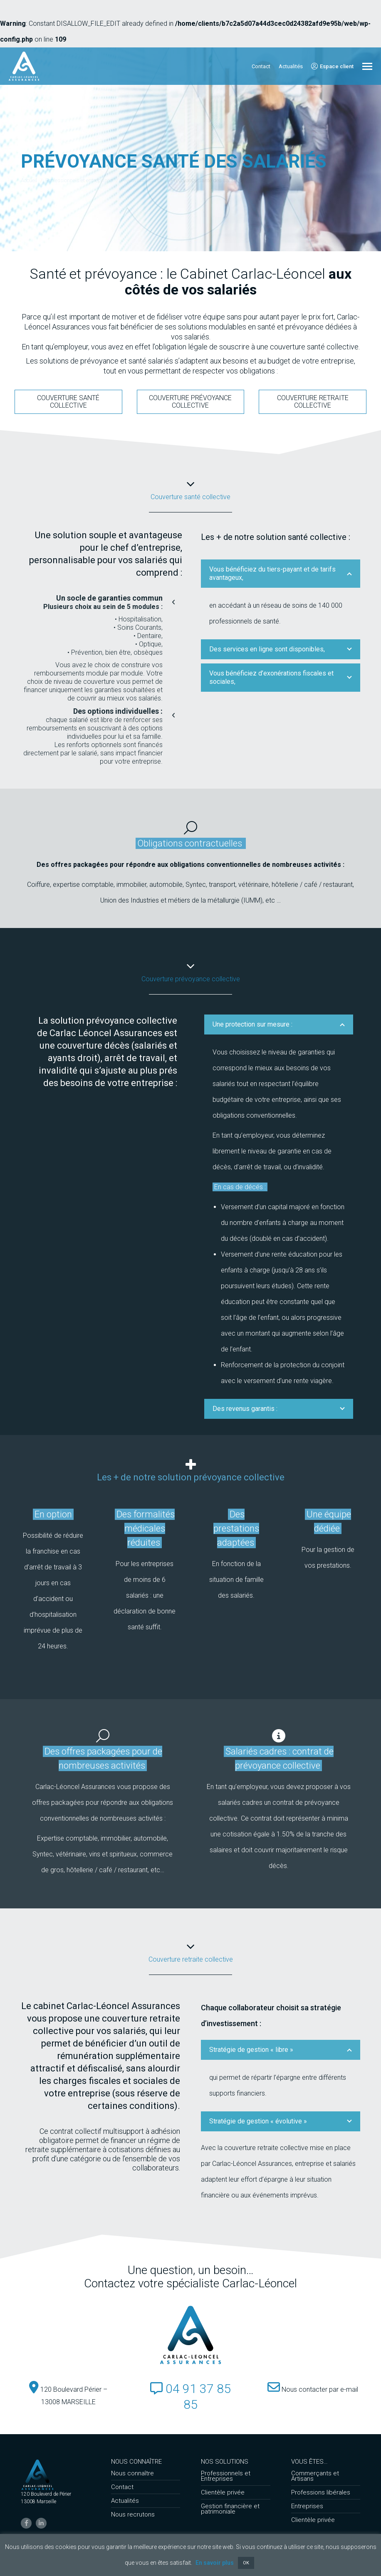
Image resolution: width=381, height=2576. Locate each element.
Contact (122, 2487)
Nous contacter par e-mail (312, 2389)
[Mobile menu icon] (367, 66)
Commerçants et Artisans (315, 2476)
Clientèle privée (223, 2492)
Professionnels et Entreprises (225, 2476)
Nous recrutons (133, 2514)
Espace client (332, 66)
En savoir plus (214, 2562)
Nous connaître (132, 2473)
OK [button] (246, 2563)
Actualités (125, 2501)
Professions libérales (320, 2492)
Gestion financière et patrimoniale (230, 2509)
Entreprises (307, 2506)
